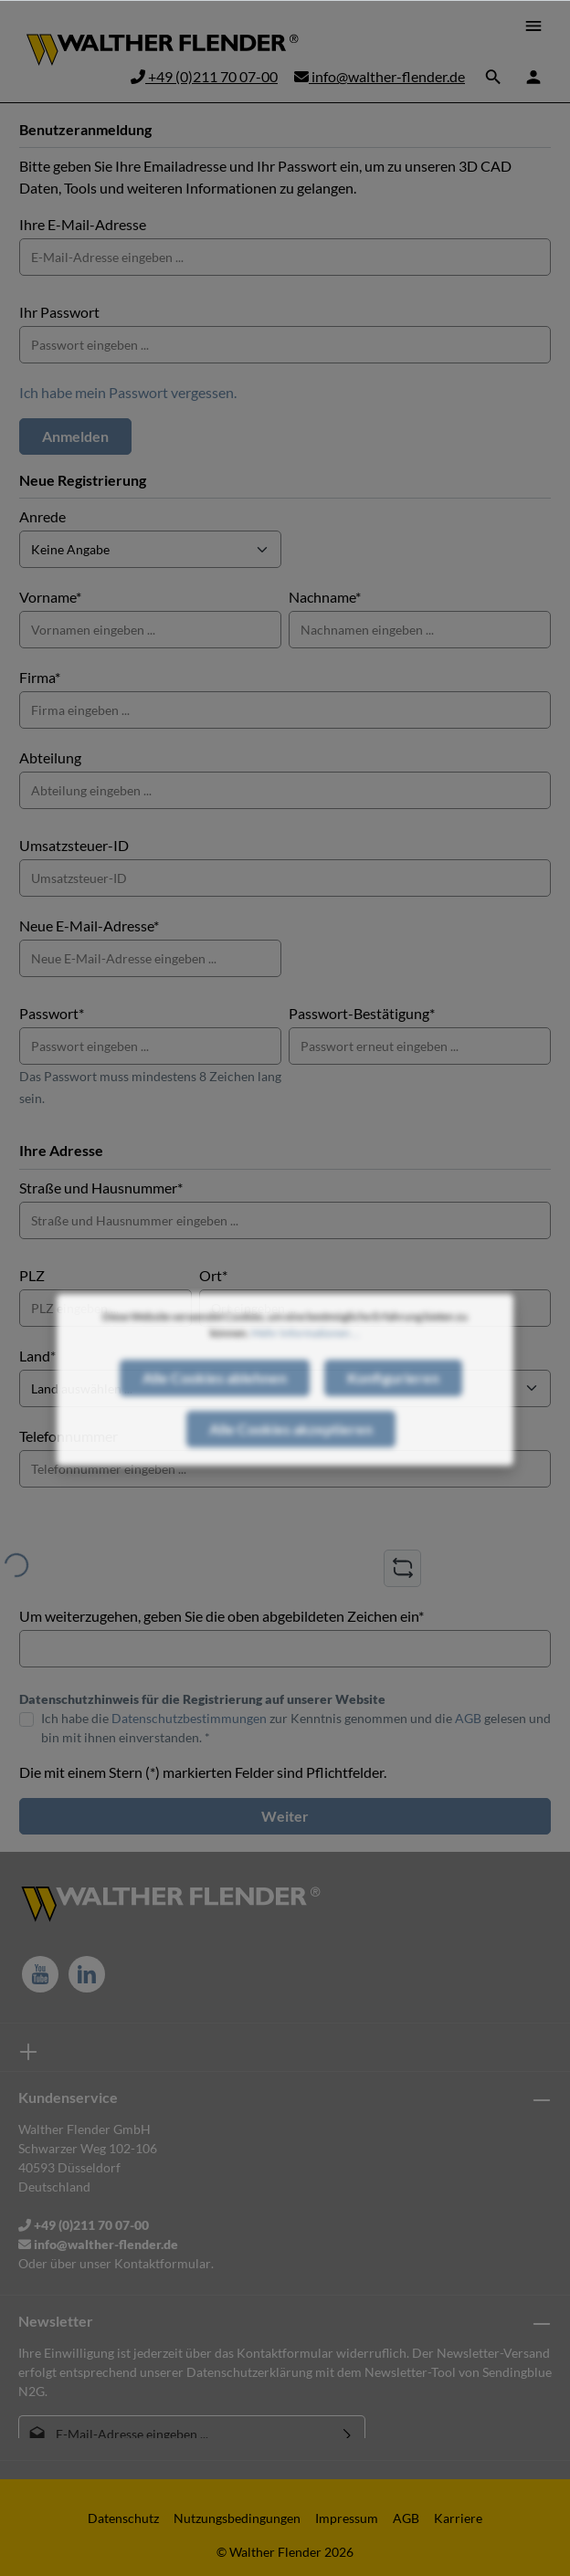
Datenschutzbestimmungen (189, 1718)
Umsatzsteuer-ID (74, 845)
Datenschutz (123, 2518)
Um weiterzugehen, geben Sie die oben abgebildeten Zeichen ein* (221, 1615)
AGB (468, 1718)
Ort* (213, 1275)
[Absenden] (347, 2434)
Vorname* (50, 596)
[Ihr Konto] (533, 76)
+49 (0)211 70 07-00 (204, 76)
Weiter (285, 1815)
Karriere (458, 2518)
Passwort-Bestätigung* (362, 1013)
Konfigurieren (393, 1407)
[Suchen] (493, 76)
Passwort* (51, 1013)
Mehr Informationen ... (305, 1363)
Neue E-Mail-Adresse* (89, 925)
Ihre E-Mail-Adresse (82, 224)
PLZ (32, 1275)
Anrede (42, 516)
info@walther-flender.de (379, 76)
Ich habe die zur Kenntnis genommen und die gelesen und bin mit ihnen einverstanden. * (296, 1727)
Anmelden (75, 436)
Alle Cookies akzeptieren (291, 1458)
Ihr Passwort (59, 312)
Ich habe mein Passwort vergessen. (128, 392)
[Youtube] (40, 1974)
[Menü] (533, 25)
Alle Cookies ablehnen (214, 1407)
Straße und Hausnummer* (101, 1187)
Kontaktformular (162, 2263)
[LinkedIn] (87, 1974)
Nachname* (325, 596)
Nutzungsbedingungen (237, 2518)
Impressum (346, 2518)
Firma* (39, 677)
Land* (37, 1355)
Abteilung (50, 757)
